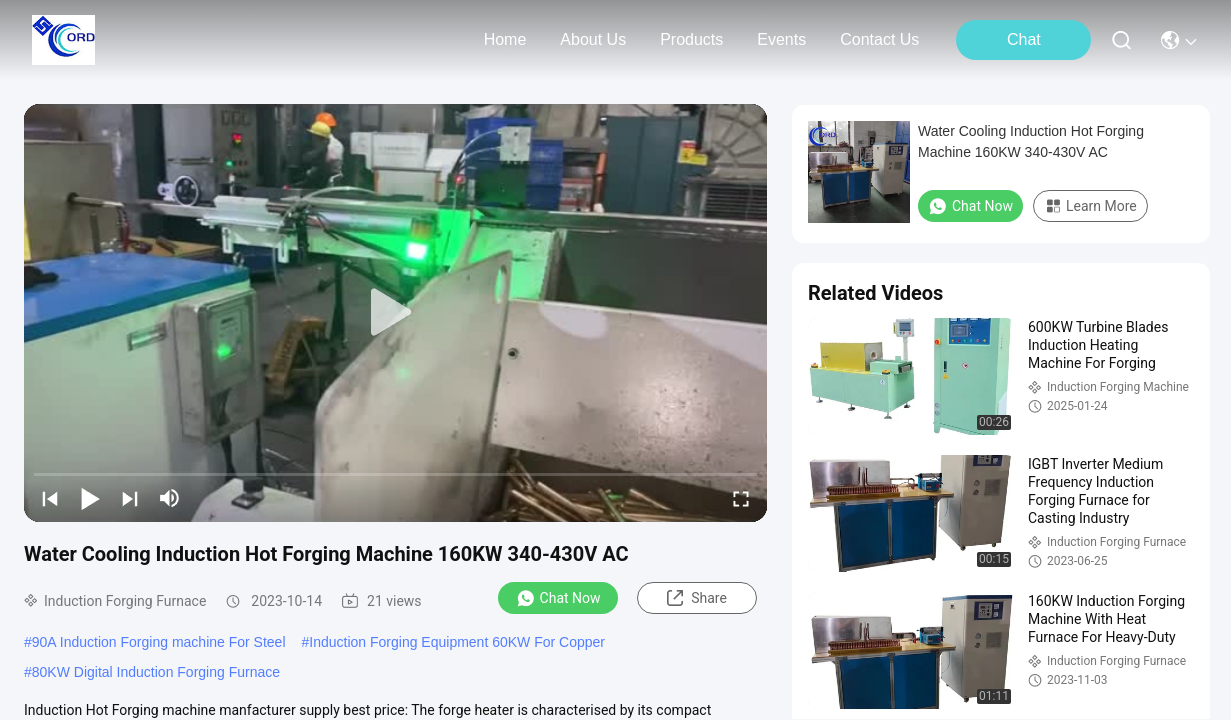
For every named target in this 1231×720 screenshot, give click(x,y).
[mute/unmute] (170, 498)
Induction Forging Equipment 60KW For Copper (457, 642)
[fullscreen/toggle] (741, 498)
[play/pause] (90, 498)
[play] (396, 313)
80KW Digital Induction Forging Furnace (156, 672)
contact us (879, 39)
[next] (130, 498)
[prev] (50, 498)
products (691, 39)
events (781, 39)
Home (505, 39)
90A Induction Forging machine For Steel (159, 642)
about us (593, 39)
